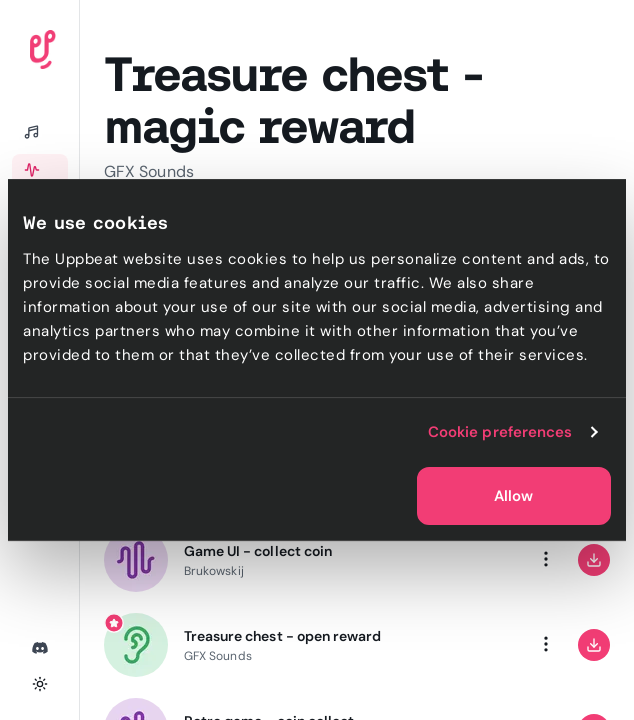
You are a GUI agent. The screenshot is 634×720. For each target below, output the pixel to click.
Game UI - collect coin (258, 551)
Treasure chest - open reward (282, 636)
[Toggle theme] (40, 684)
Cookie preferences (500, 432)
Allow (513, 496)
